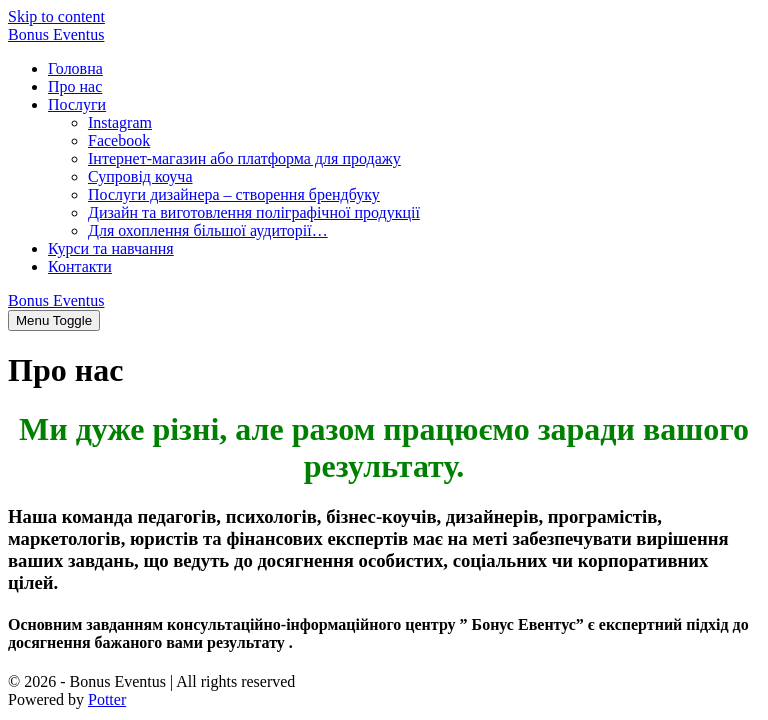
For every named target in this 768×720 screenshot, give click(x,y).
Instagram (120, 122)
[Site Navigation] (54, 320)
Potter (107, 699)
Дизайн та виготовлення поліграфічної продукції (254, 212)
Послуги (77, 104)
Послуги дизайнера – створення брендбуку (234, 194)
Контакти (80, 266)
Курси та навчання (111, 248)
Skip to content (56, 16)
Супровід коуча (140, 176)
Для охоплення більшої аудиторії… (208, 230)
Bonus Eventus (56, 34)
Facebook (119, 140)
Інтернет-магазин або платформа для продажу (244, 158)
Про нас (75, 86)
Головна (75, 68)
